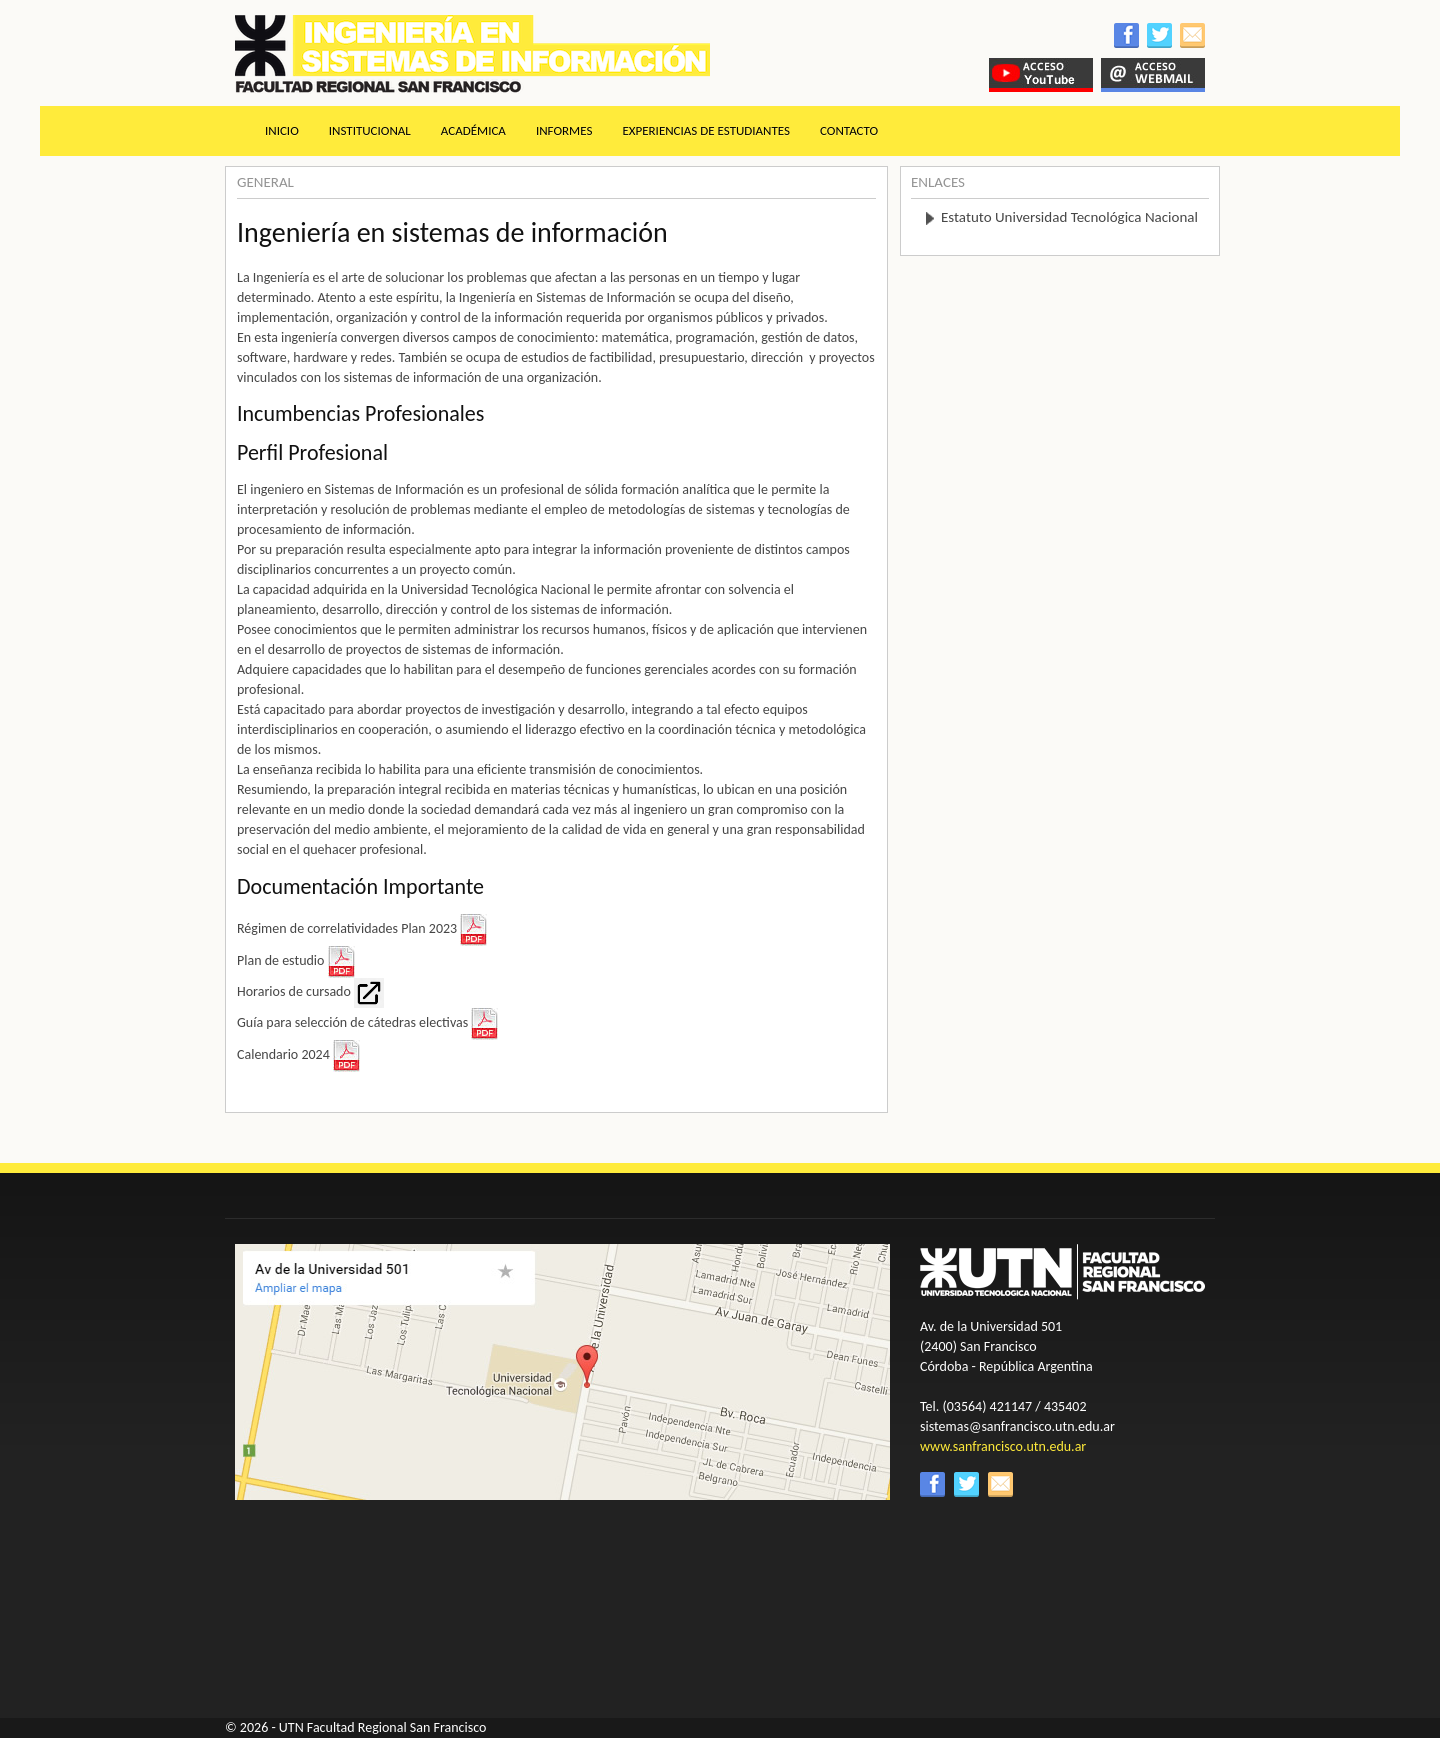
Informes (564, 130)
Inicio (282, 130)
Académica (473, 130)
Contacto (849, 130)
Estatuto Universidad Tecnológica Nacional (1069, 217)
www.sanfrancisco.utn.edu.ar (1003, 1446)
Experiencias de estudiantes (706, 130)
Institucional (370, 130)
